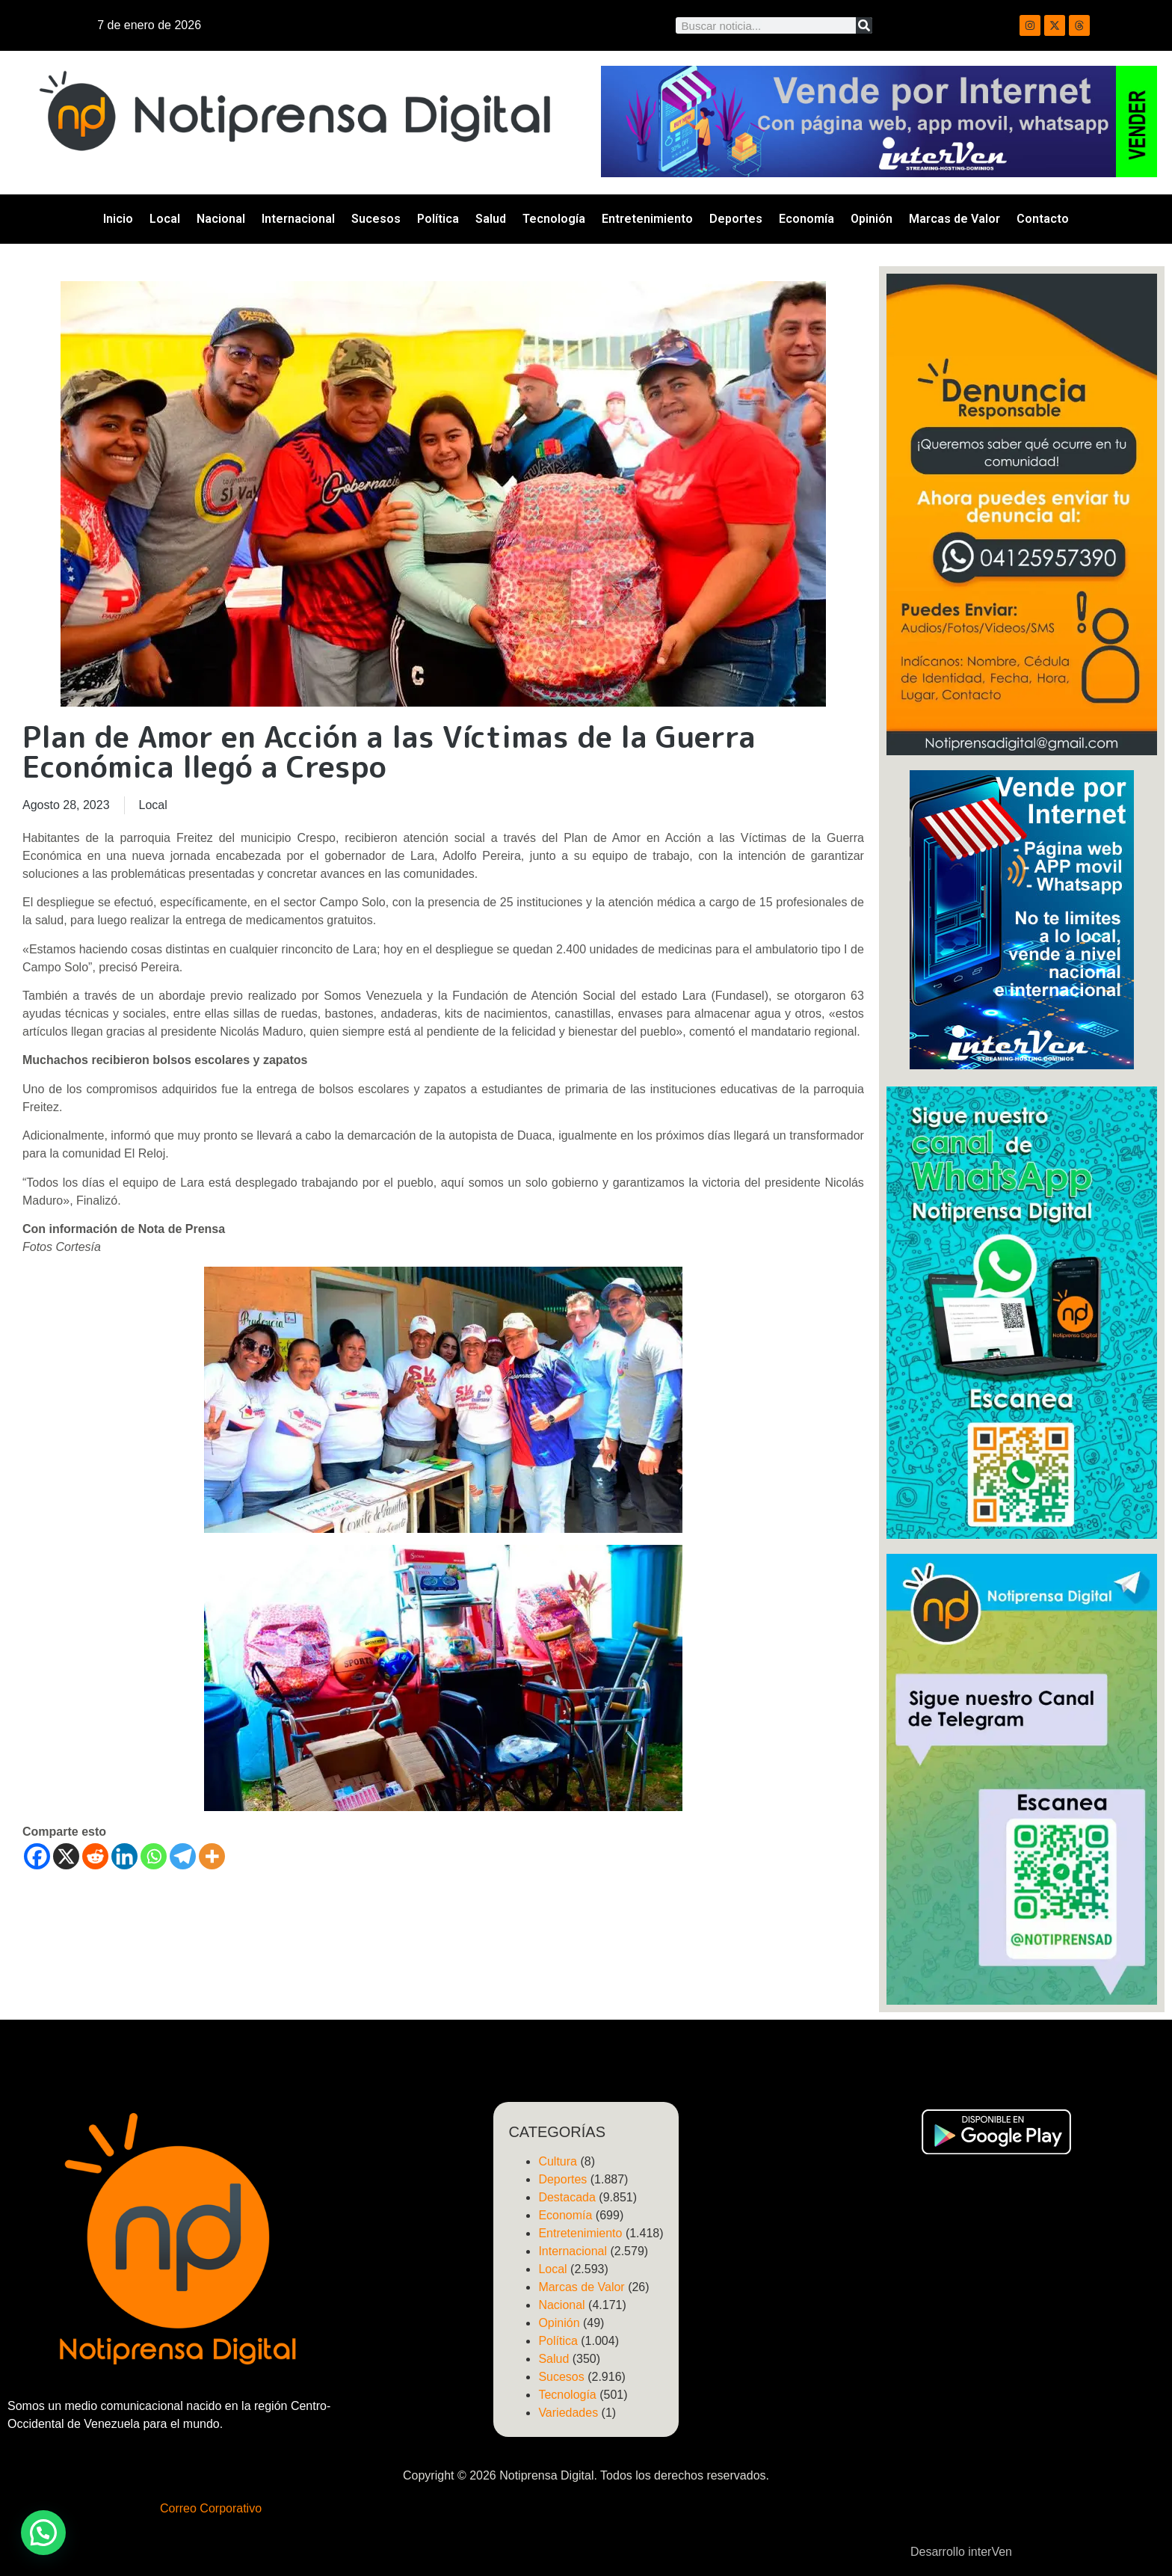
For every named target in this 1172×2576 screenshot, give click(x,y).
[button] (43, 2532)
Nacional (221, 219)
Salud (490, 219)
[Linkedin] (124, 1856)
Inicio (118, 219)
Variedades (568, 2412)
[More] (212, 1856)
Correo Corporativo (211, 2508)
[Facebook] (37, 1856)
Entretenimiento (647, 219)
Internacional (298, 219)
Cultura (557, 2161)
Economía (806, 219)
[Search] (864, 25)
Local (164, 219)
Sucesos (376, 219)
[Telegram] (183, 1856)
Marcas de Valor (954, 219)
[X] (66, 1856)
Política (438, 219)
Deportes (735, 219)
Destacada (567, 2197)
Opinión (871, 219)
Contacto (1043, 219)
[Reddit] (95, 1856)
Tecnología (553, 219)
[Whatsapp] (154, 1856)
